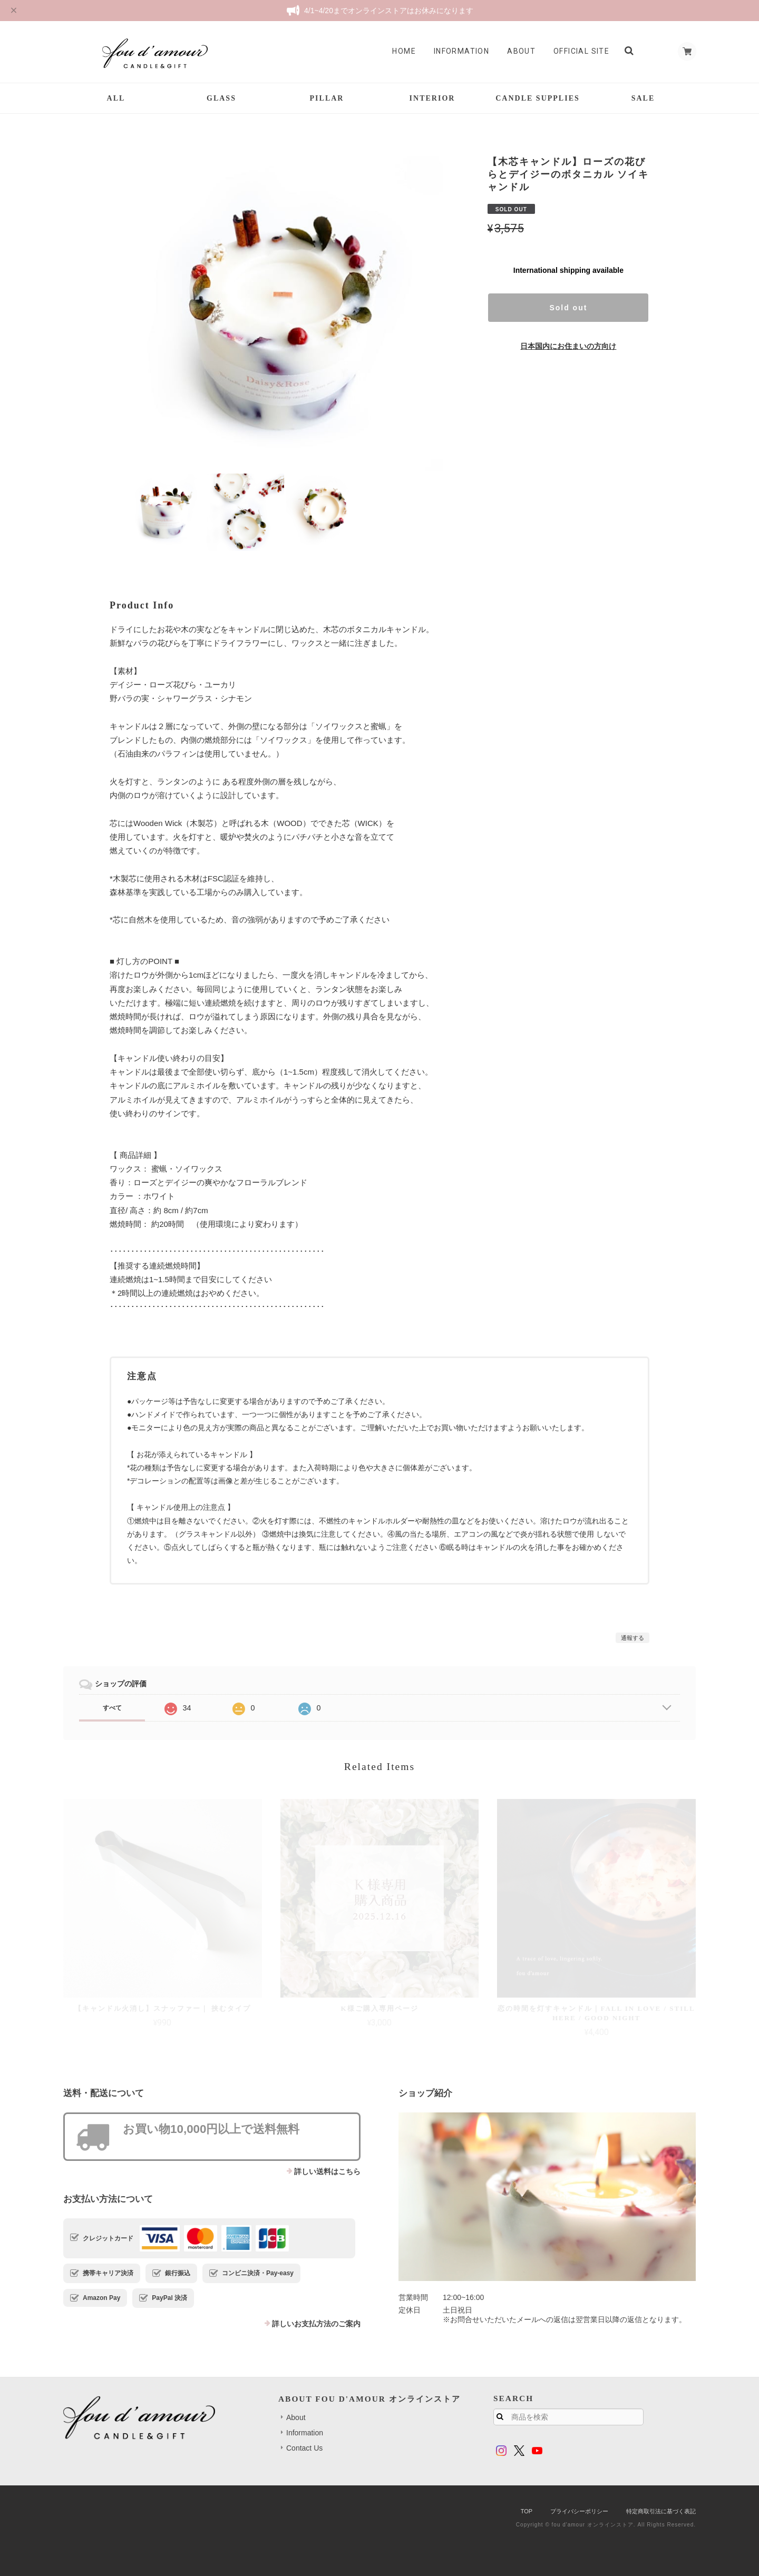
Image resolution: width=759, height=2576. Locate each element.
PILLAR (327, 98)
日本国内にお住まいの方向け (568, 346)
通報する (632, 1638)
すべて (112, 1708)
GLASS (221, 98)
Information (457, 51)
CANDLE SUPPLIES (537, 98)
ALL (116, 98)
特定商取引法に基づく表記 (661, 2511)
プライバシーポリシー (579, 2511)
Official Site (577, 51)
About (517, 51)
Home (400, 51)
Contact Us (304, 2448)
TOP (526, 2511)
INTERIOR (432, 98)
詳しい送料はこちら (327, 2171)
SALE (643, 98)
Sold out (568, 307)
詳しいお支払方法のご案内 (316, 2323)
